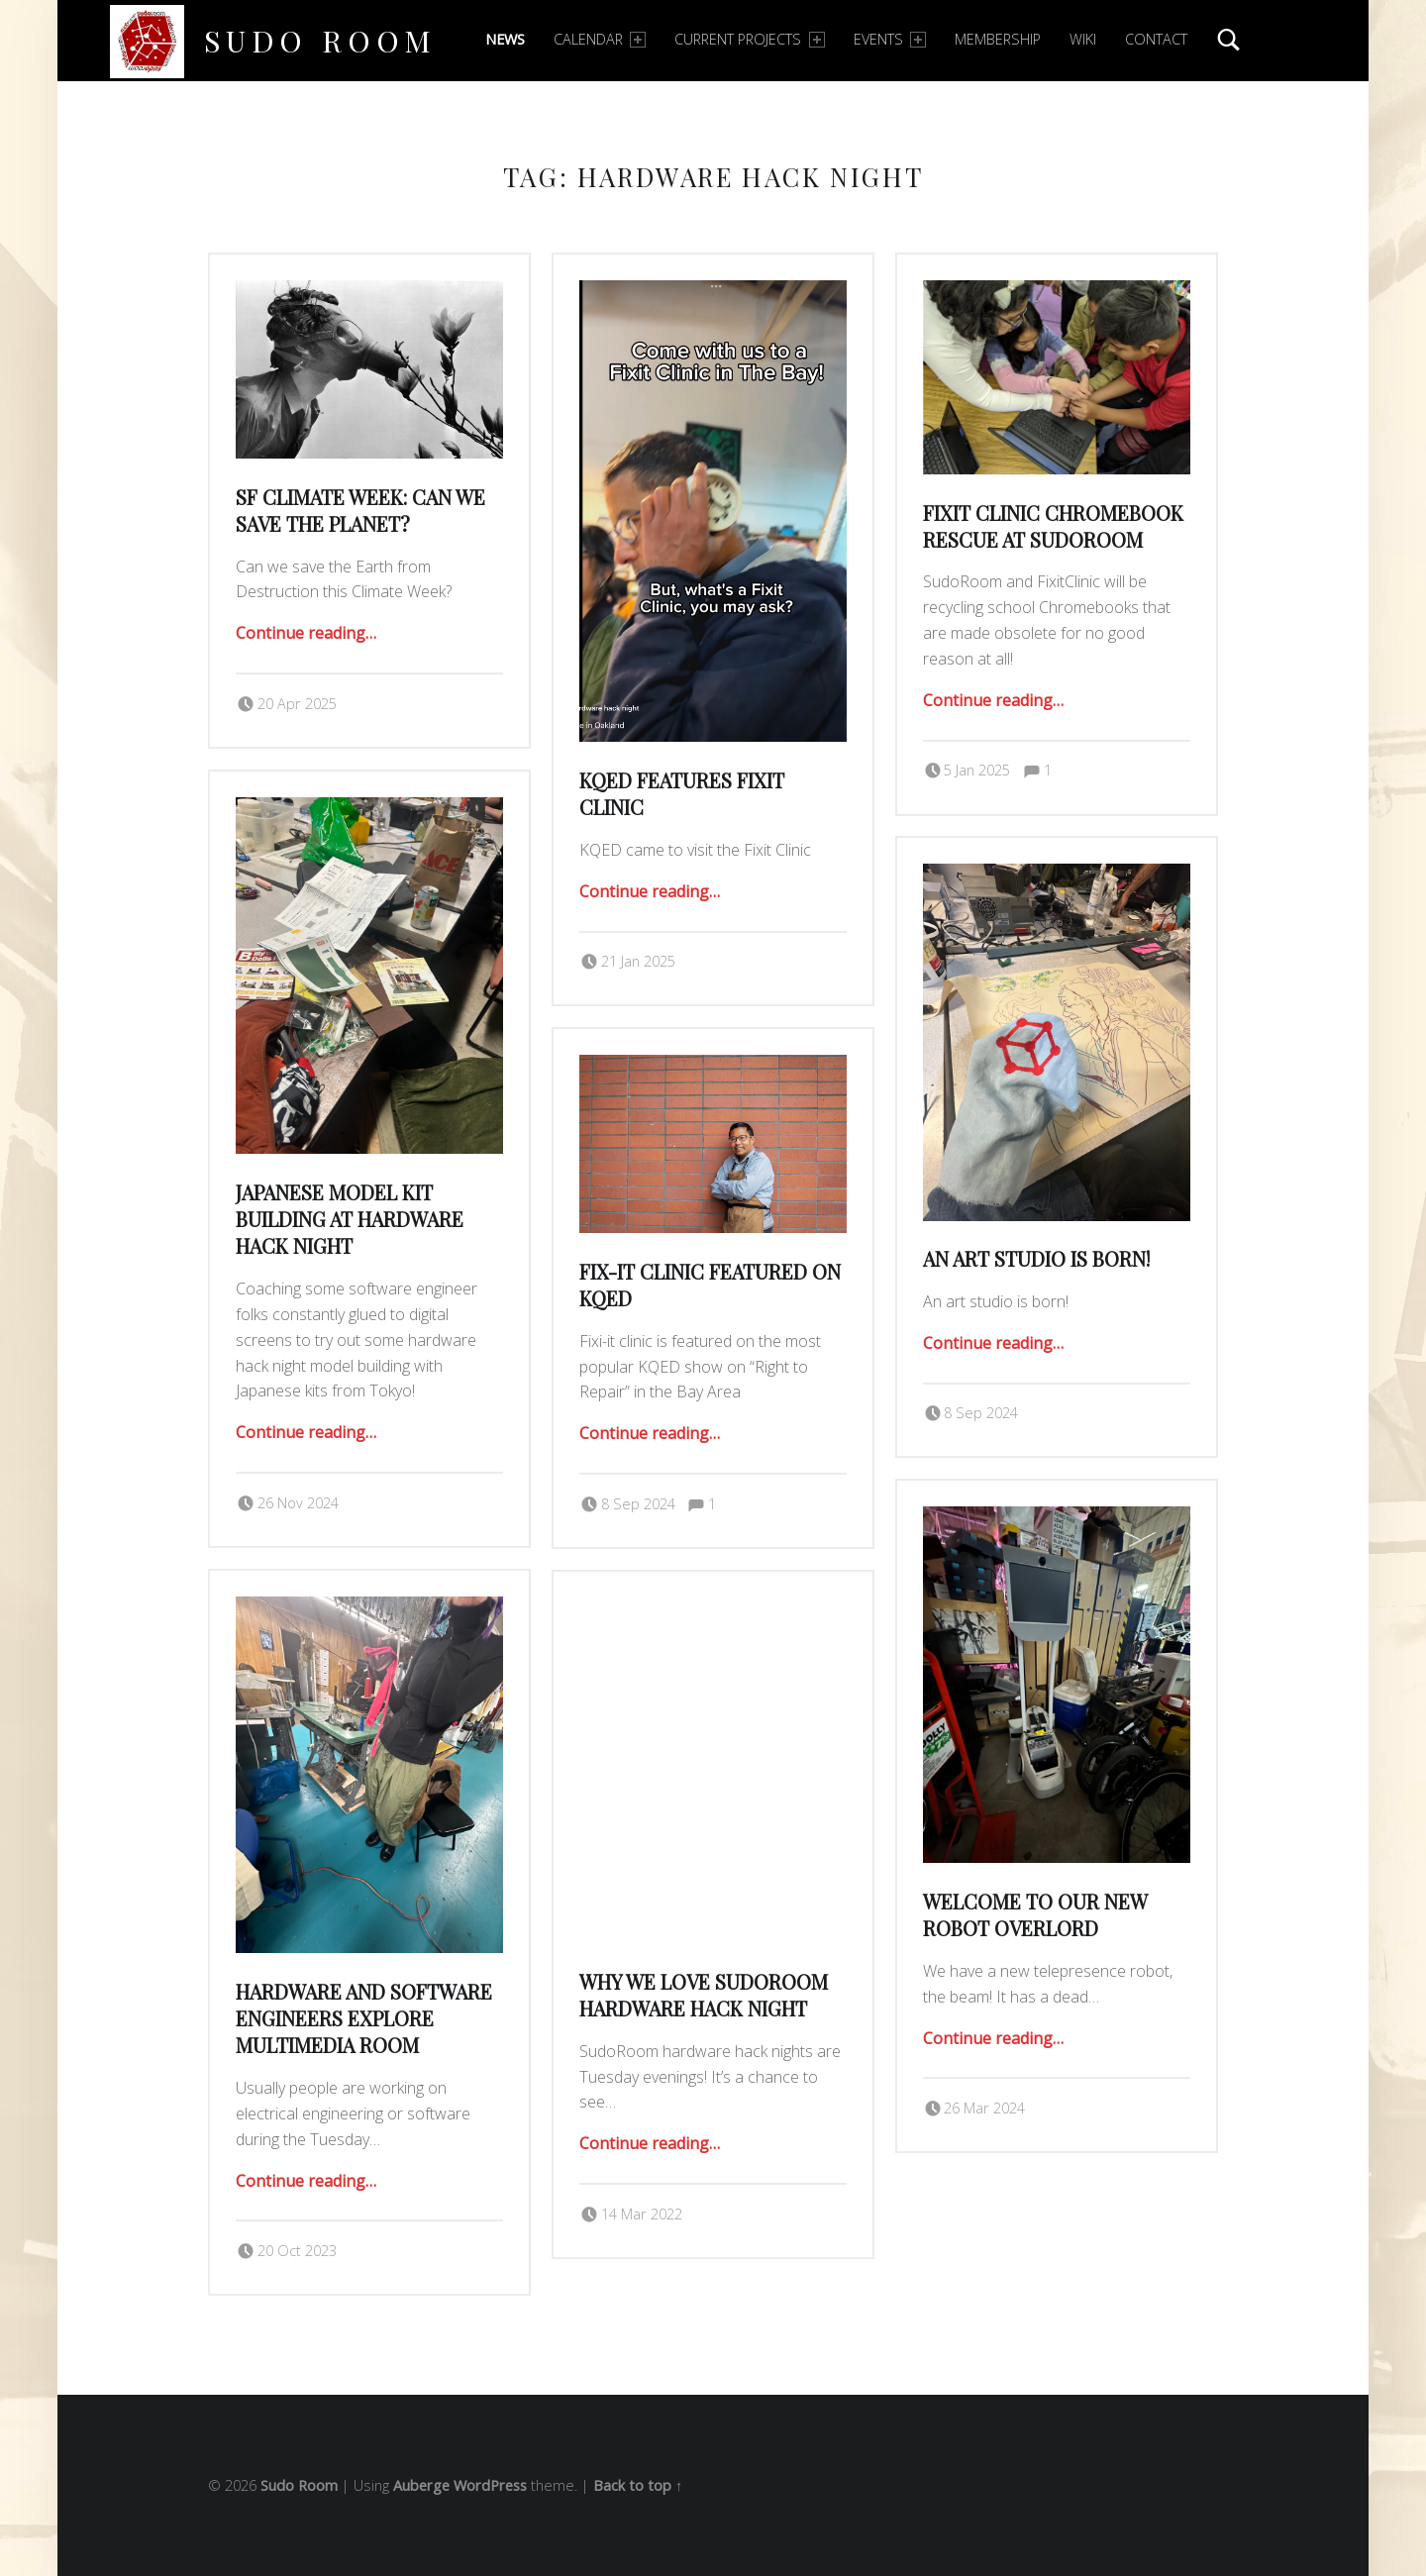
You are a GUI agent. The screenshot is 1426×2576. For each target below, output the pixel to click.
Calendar (600, 39)
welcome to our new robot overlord (1035, 1915)
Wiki (1083, 39)
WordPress (490, 2485)
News (505, 39)
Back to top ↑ (637, 2485)
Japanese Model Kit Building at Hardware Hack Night (349, 1220)
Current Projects (749, 39)
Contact (1156, 39)
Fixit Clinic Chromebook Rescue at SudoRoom (1053, 526)
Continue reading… (306, 633)
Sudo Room (320, 40)
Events (890, 39)
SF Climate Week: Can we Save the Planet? (360, 510)
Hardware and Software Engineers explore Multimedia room (364, 2019)
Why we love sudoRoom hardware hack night (703, 1995)
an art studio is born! (1036, 1259)
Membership (998, 39)
